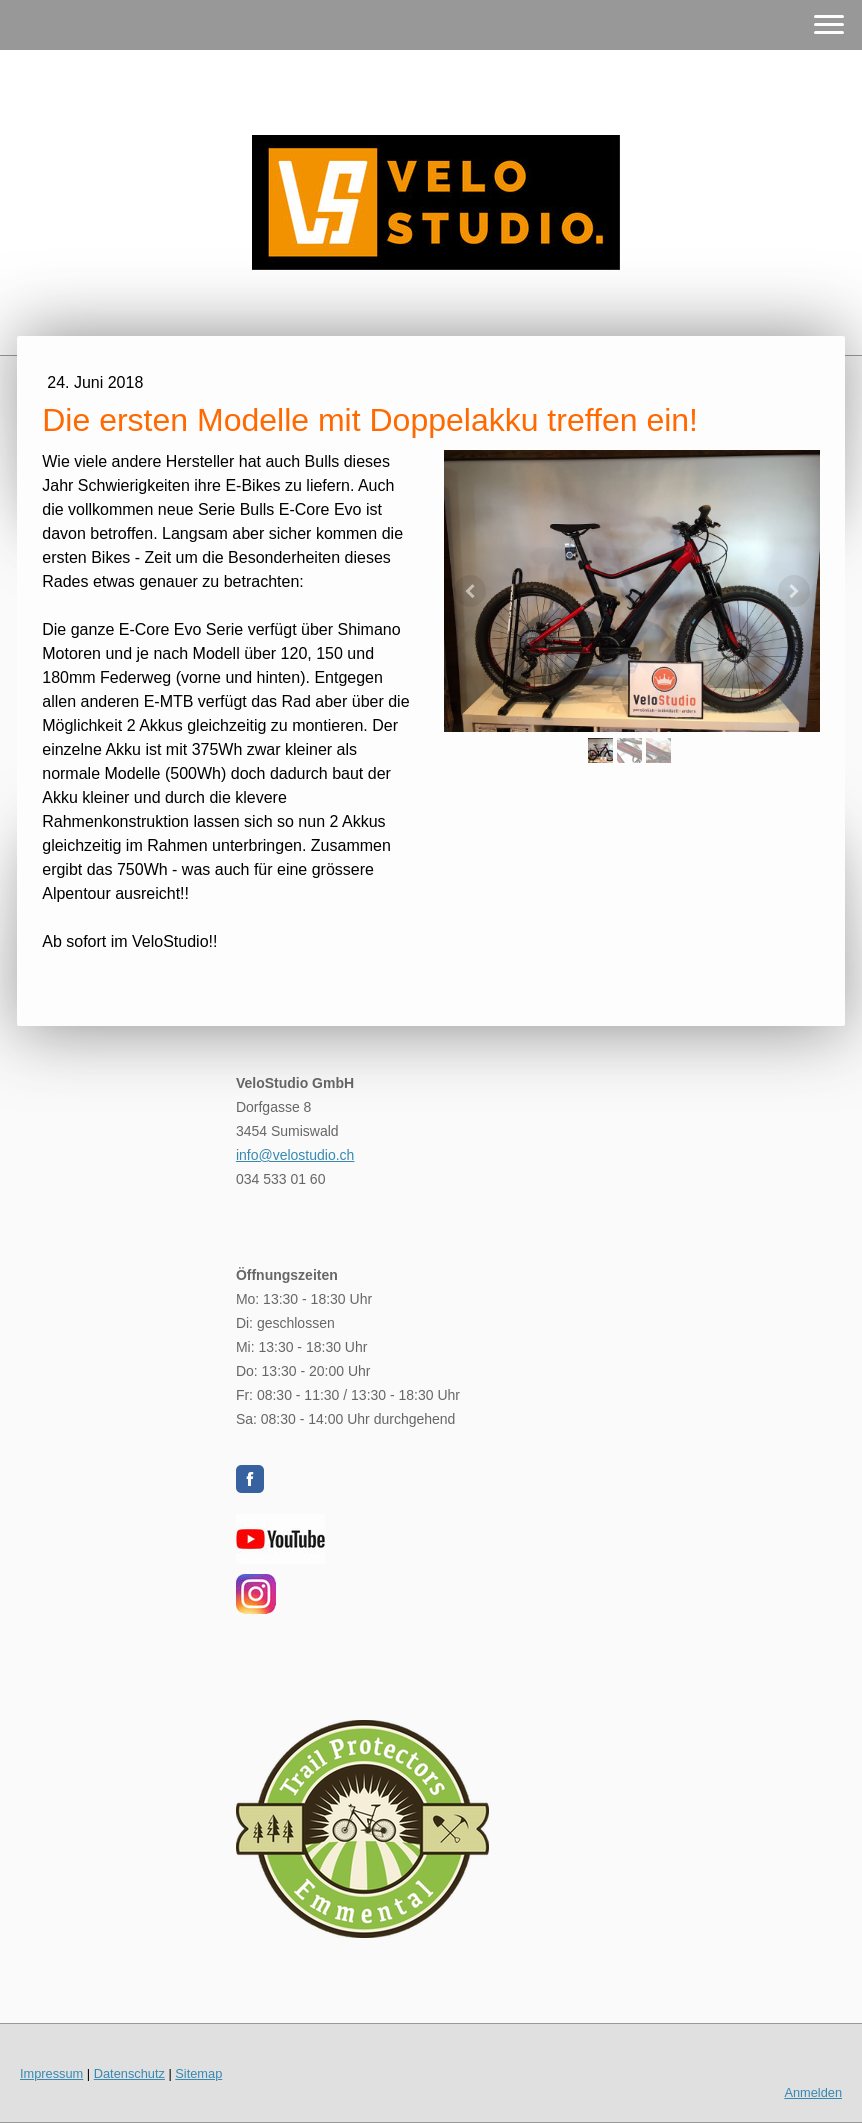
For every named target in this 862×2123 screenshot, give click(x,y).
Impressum (51, 2073)
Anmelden (813, 2092)
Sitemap (198, 2073)
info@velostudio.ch (295, 1155)
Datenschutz (129, 2073)
